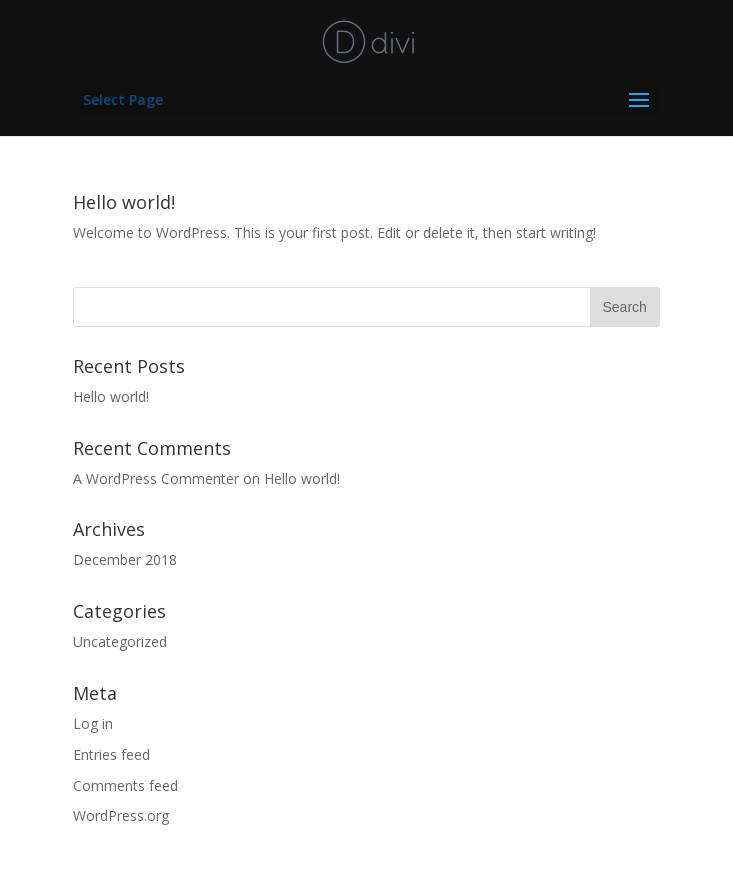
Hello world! (124, 202)
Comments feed (125, 785)
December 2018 (125, 559)
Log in (93, 723)
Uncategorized (120, 641)
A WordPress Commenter (156, 478)
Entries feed (111, 754)
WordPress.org (121, 815)
